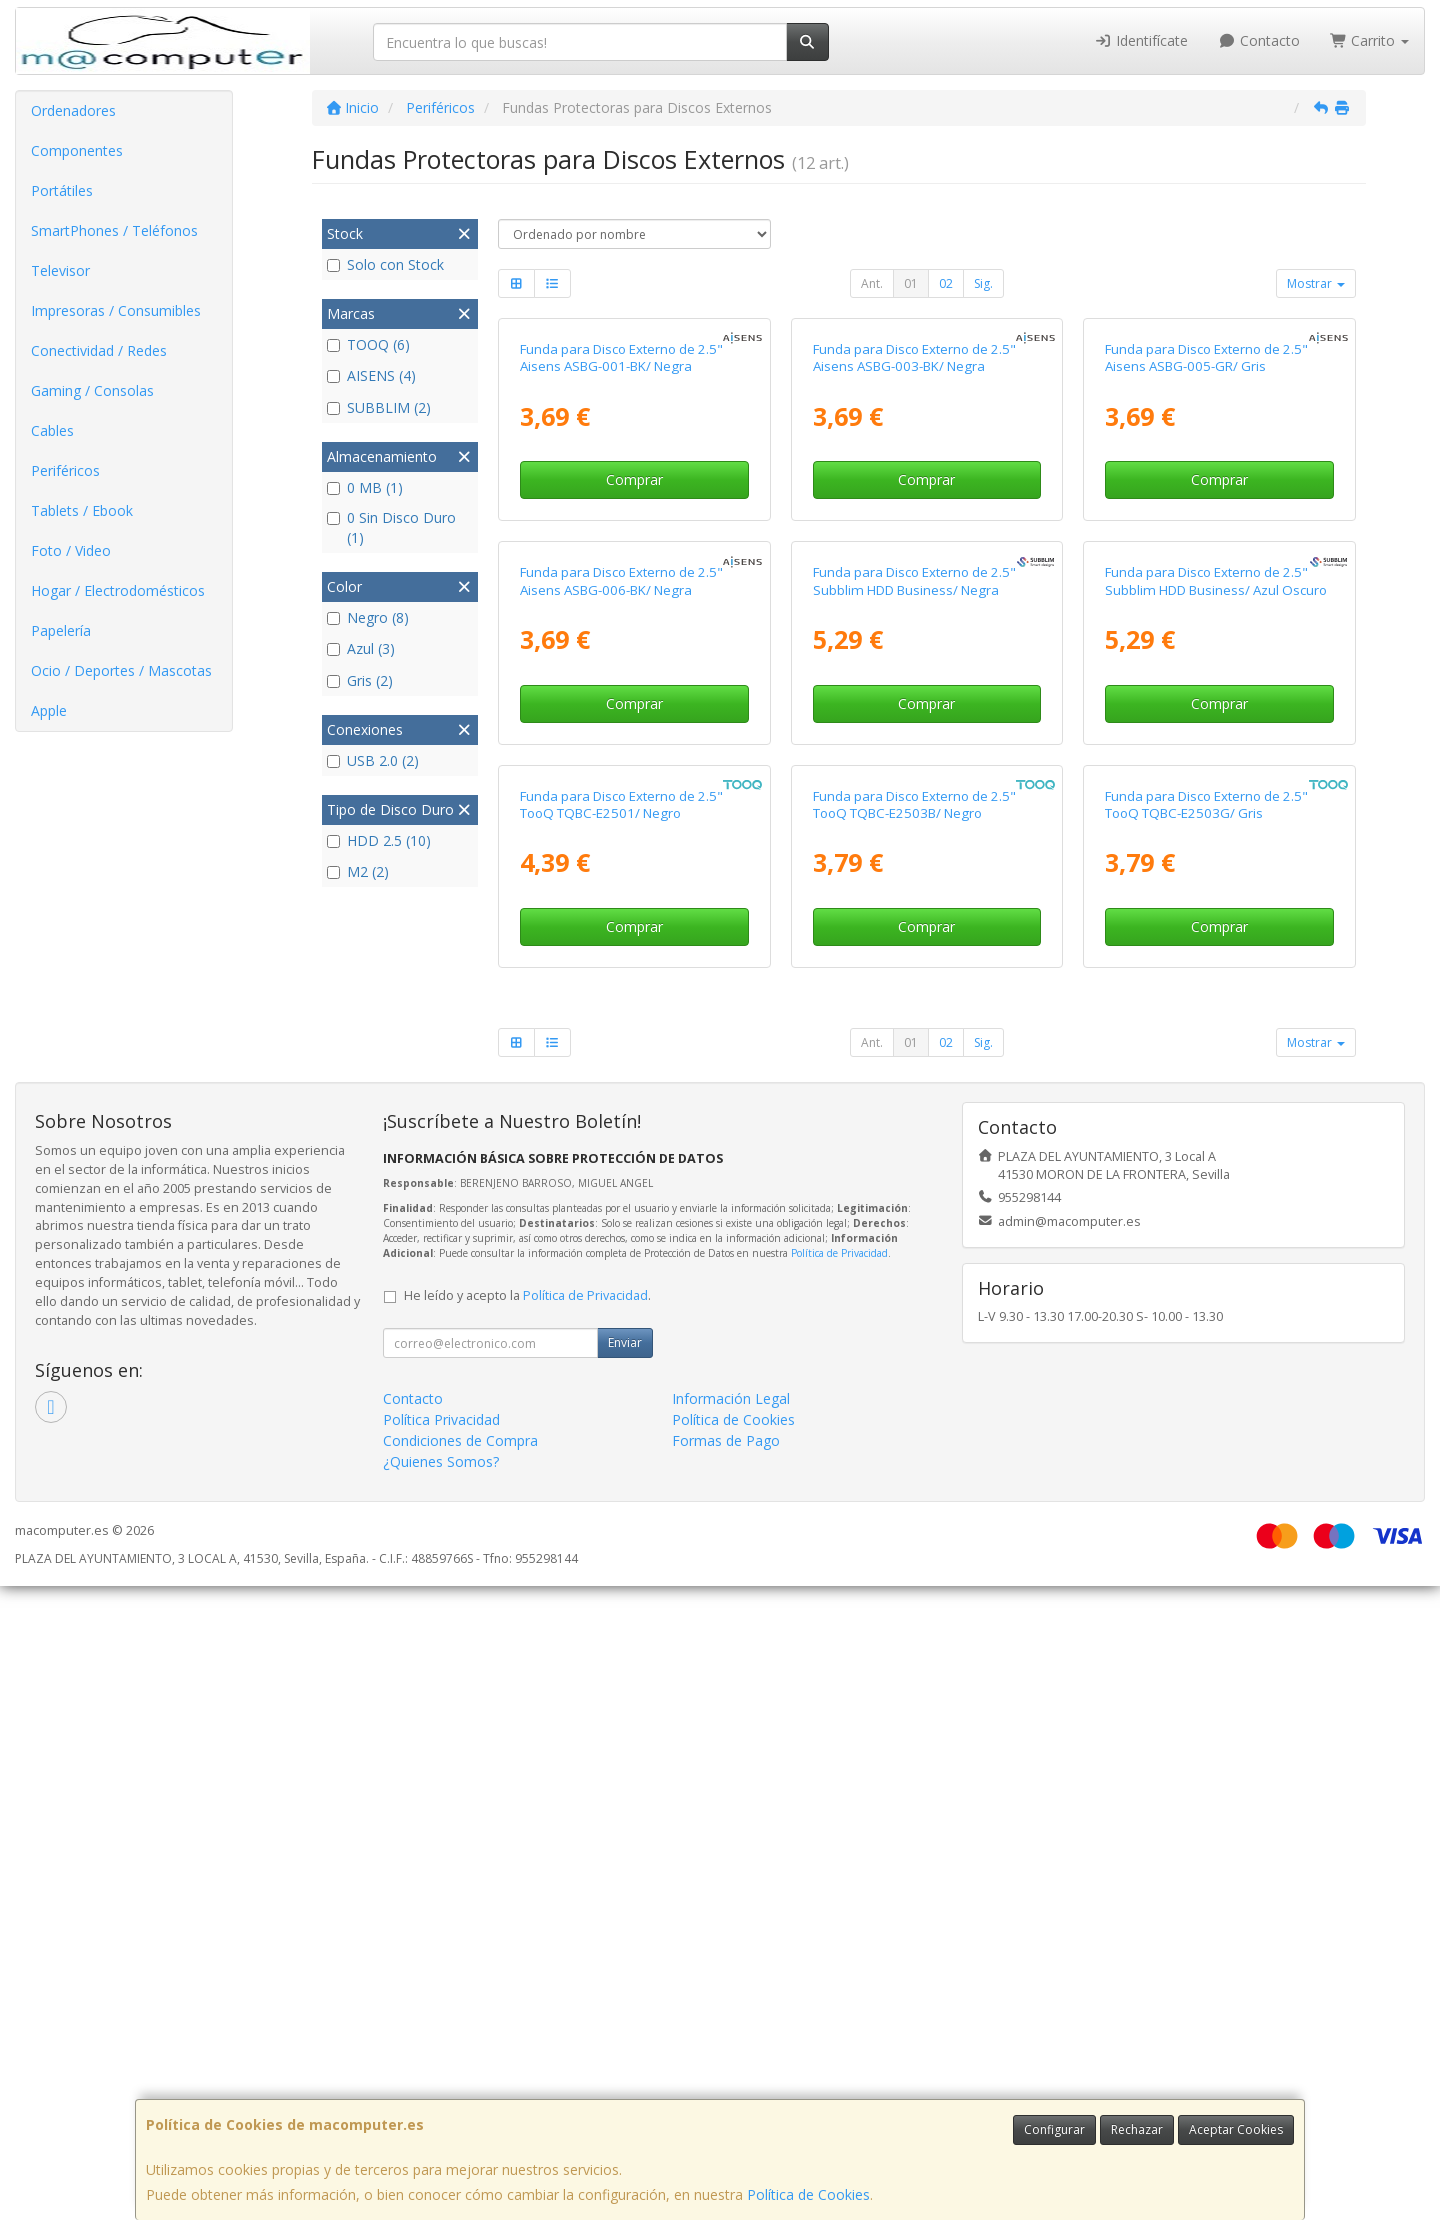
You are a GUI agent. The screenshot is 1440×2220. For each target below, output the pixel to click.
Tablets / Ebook (82, 510)
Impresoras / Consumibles (116, 310)
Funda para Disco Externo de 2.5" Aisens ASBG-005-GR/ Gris (1206, 568)
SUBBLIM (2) (379, 407)
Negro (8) (368, 617)
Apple (49, 710)
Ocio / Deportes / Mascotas (121, 670)
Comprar (634, 691)
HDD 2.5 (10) (379, 840)
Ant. (872, 283)
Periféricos (65, 470)
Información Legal (731, 2032)
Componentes (77, 150)
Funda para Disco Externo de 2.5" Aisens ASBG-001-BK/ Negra (621, 568)
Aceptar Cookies (1236, 2129)
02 (946, 283)
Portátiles (62, 190)
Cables (52, 430)
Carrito (1370, 40)
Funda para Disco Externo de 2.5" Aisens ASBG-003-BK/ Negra (914, 568)
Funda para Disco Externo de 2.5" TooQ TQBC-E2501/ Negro (621, 1437)
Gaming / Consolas (92, 390)
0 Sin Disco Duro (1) (391, 527)
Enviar (625, 1976)
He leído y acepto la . (527, 1929)
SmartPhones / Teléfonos (114, 230)
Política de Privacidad (839, 1887)
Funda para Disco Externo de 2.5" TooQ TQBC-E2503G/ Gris (1206, 1437)
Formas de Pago (726, 2074)
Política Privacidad (441, 2053)
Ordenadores (73, 110)
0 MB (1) (365, 487)
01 (911, 283)
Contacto (1259, 40)
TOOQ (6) (368, 344)
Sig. (983, 283)
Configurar (1054, 2129)
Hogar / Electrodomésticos (118, 590)
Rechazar (1137, 2129)
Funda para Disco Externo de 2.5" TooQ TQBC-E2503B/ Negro (914, 1437)
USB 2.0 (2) (373, 760)
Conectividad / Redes (99, 350)
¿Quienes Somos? (441, 2095)
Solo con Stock (385, 264)
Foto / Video (71, 550)
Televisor (60, 270)
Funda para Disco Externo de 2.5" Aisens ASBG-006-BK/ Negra (621, 1003)
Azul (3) (361, 648)
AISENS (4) (371, 375)
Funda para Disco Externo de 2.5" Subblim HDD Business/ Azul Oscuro (1216, 1003)
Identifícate (1142, 40)
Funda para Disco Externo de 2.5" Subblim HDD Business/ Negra (914, 1003)
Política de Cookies (808, 2194)
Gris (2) (360, 680)
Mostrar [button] (1316, 283)
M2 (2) (358, 871)
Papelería (61, 630)
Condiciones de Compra (460, 2074)
